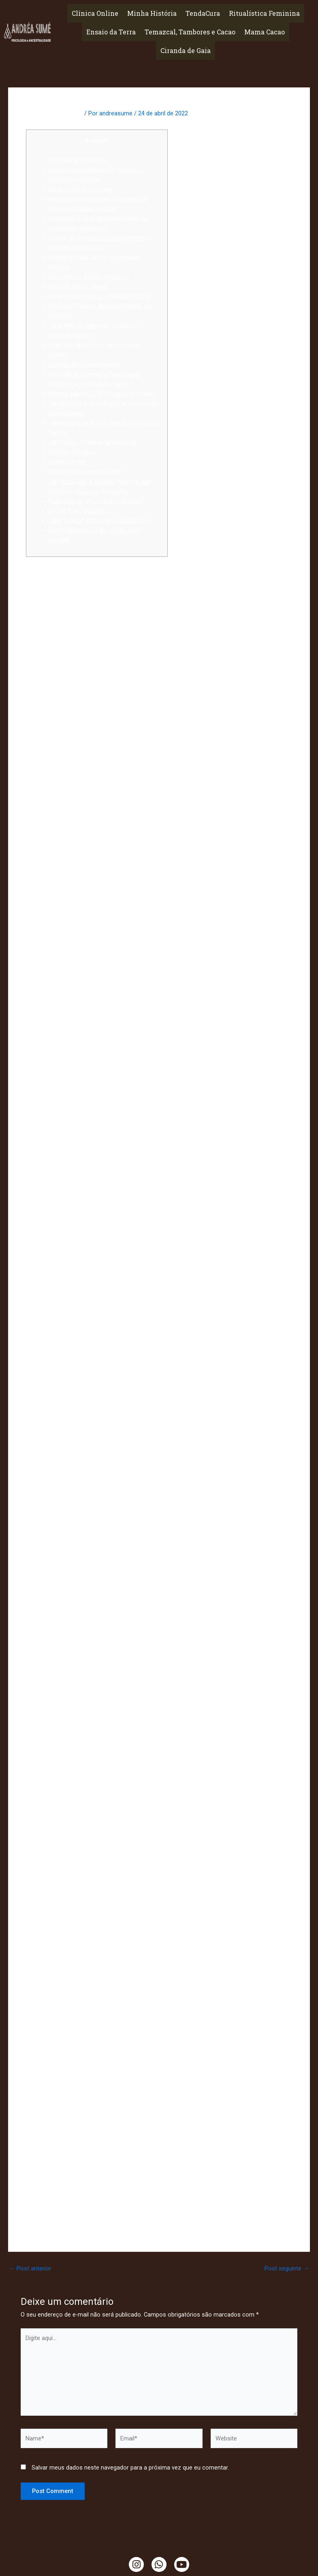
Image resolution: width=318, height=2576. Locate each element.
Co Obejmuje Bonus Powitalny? (89, 276)
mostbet (224, 1401)
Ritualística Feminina (264, 13)
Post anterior (30, 2269)
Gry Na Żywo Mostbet (77, 510)
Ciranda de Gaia (185, 50)
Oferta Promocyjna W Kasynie (88, 491)
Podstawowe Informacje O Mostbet (95, 501)
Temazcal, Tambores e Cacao (190, 32)
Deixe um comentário (54, 113)
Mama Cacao (264, 32)
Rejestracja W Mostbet (78, 160)
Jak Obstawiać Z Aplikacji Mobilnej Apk (99, 481)
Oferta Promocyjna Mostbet (85, 471)
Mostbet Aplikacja (72, 452)
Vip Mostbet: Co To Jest (80, 189)
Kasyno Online (67, 461)
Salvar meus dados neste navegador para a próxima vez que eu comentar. (130, 2467)
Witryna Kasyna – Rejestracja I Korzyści (101, 393)
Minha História (152, 13)
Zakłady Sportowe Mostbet (84, 364)
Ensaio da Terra (111, 32)
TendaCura (203, 13)
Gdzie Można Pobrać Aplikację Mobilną (99, 296)
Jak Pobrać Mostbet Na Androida (92, 442)
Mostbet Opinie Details (78, 286)
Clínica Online (95, 13)
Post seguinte (287, 2269)
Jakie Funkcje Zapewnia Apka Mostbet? (100, 520)
